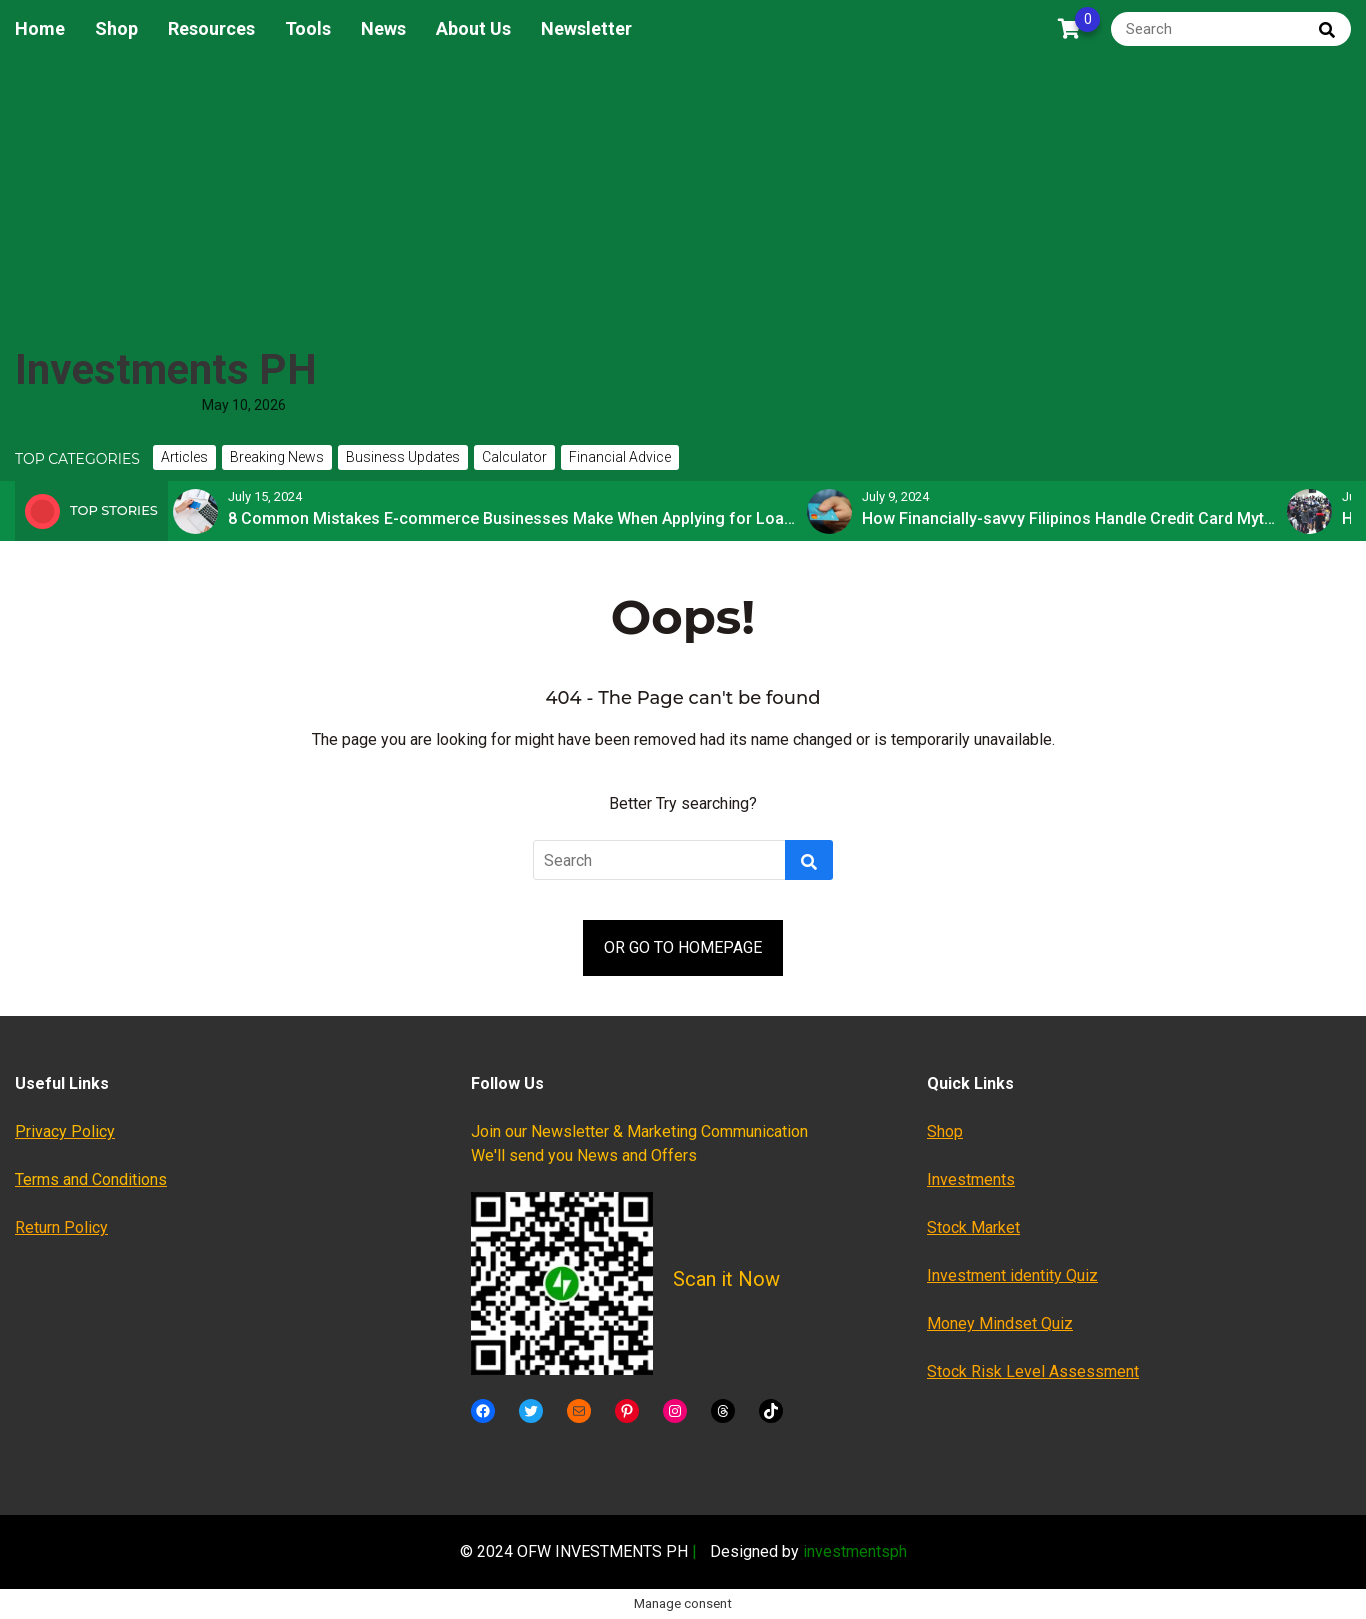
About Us (473, 28)
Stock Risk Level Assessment (1033, 1371)
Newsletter (586, 28)
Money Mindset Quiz (1000, 1323)
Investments (971, 1179)
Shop (116, 28)
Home (40, 28)
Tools (308, 28)
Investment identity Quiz (1012, 1275)
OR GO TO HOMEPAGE (683, 947)
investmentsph (855, 1551)
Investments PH (166, 369)
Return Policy (61, 1227)
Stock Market (973, 1227)
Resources (211, 28)
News (383, 28)
